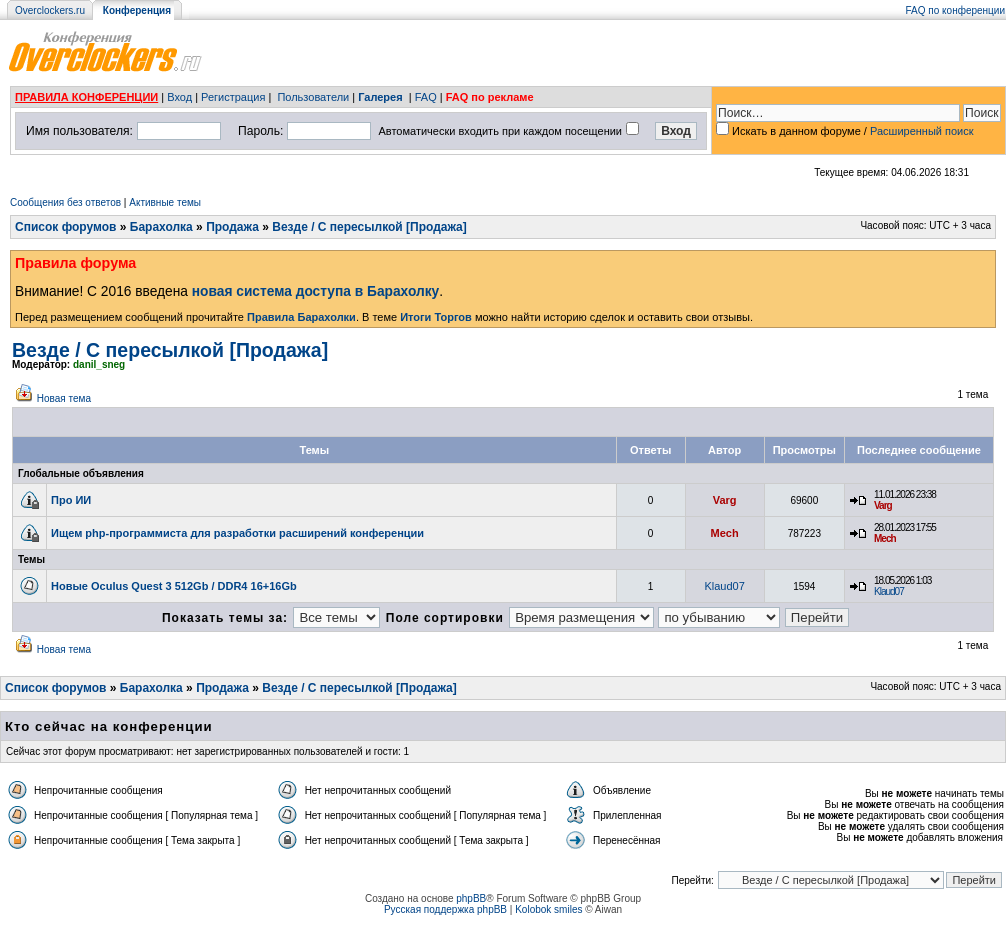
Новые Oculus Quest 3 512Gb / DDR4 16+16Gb (174, 586)
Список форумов (65, 227)
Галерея (380, 97)
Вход (179, 97)
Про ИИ (71, 500)
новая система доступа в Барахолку (315, 291)
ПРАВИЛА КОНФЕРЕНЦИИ (86, 97)
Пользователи (313, 97)
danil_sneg (99, 364)
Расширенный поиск (922, 131)
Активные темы (165, 202)
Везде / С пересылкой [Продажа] (369, 227)
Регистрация (233, 97)
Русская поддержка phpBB (445, 909)
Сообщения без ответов (65, 202)
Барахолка (161, 227)
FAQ (426, 97)
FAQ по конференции (955, 10)
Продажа (232, 227)
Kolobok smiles (548, 909)
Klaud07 (724, 586)
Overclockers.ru (50, 10)
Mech (725, 533)
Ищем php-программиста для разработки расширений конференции (237, 533)
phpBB (471, 898)
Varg (725, 500)
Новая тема (64, 398)
